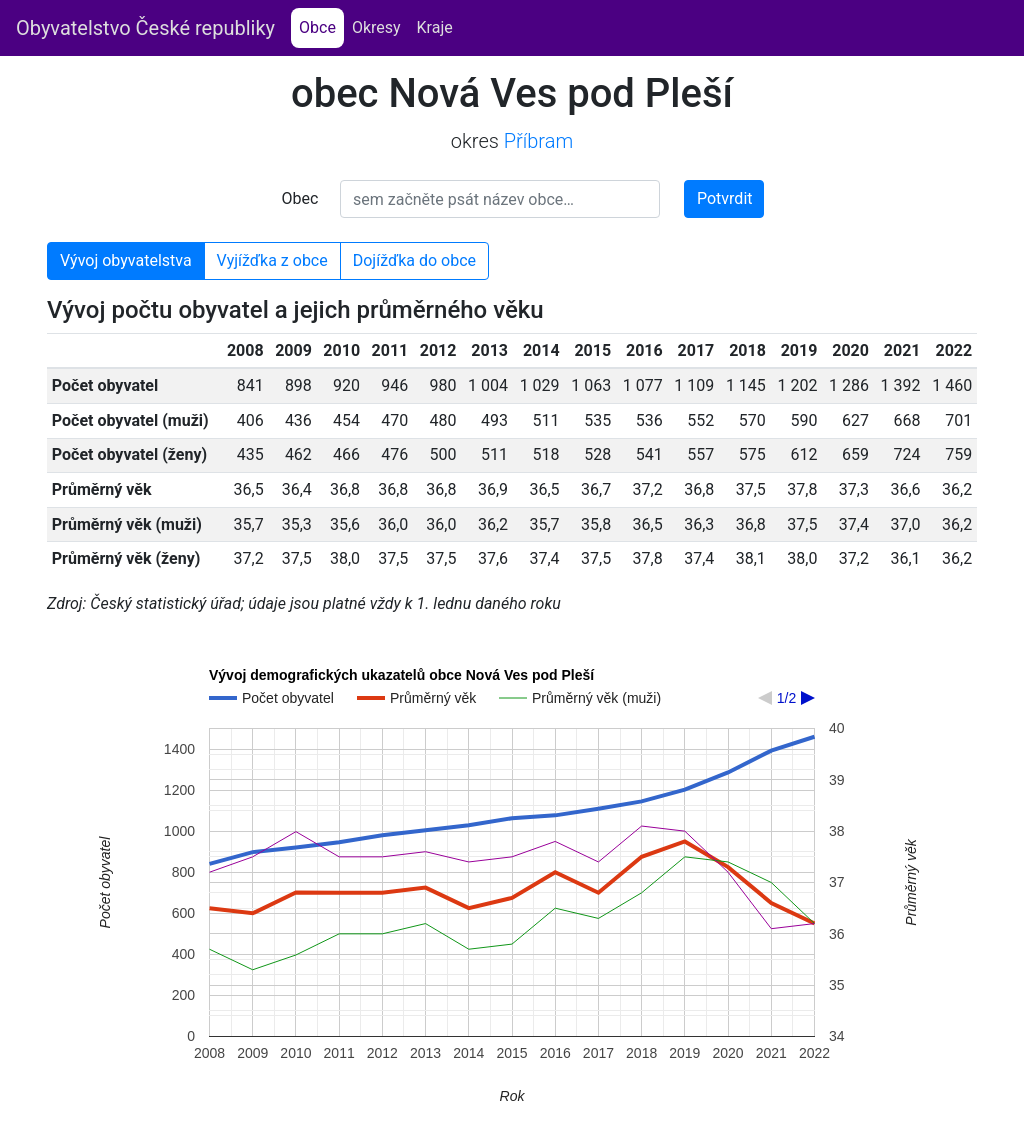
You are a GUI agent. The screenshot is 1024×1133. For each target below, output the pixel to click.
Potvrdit (725, 198)
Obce (321, 26)
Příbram (538, 141)
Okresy (376, 27)
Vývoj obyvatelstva (126, 260)
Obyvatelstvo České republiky (145, 28)
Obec (300, 198)
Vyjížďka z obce (272, 260)
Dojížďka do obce (414, 260)
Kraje (435, 27)
